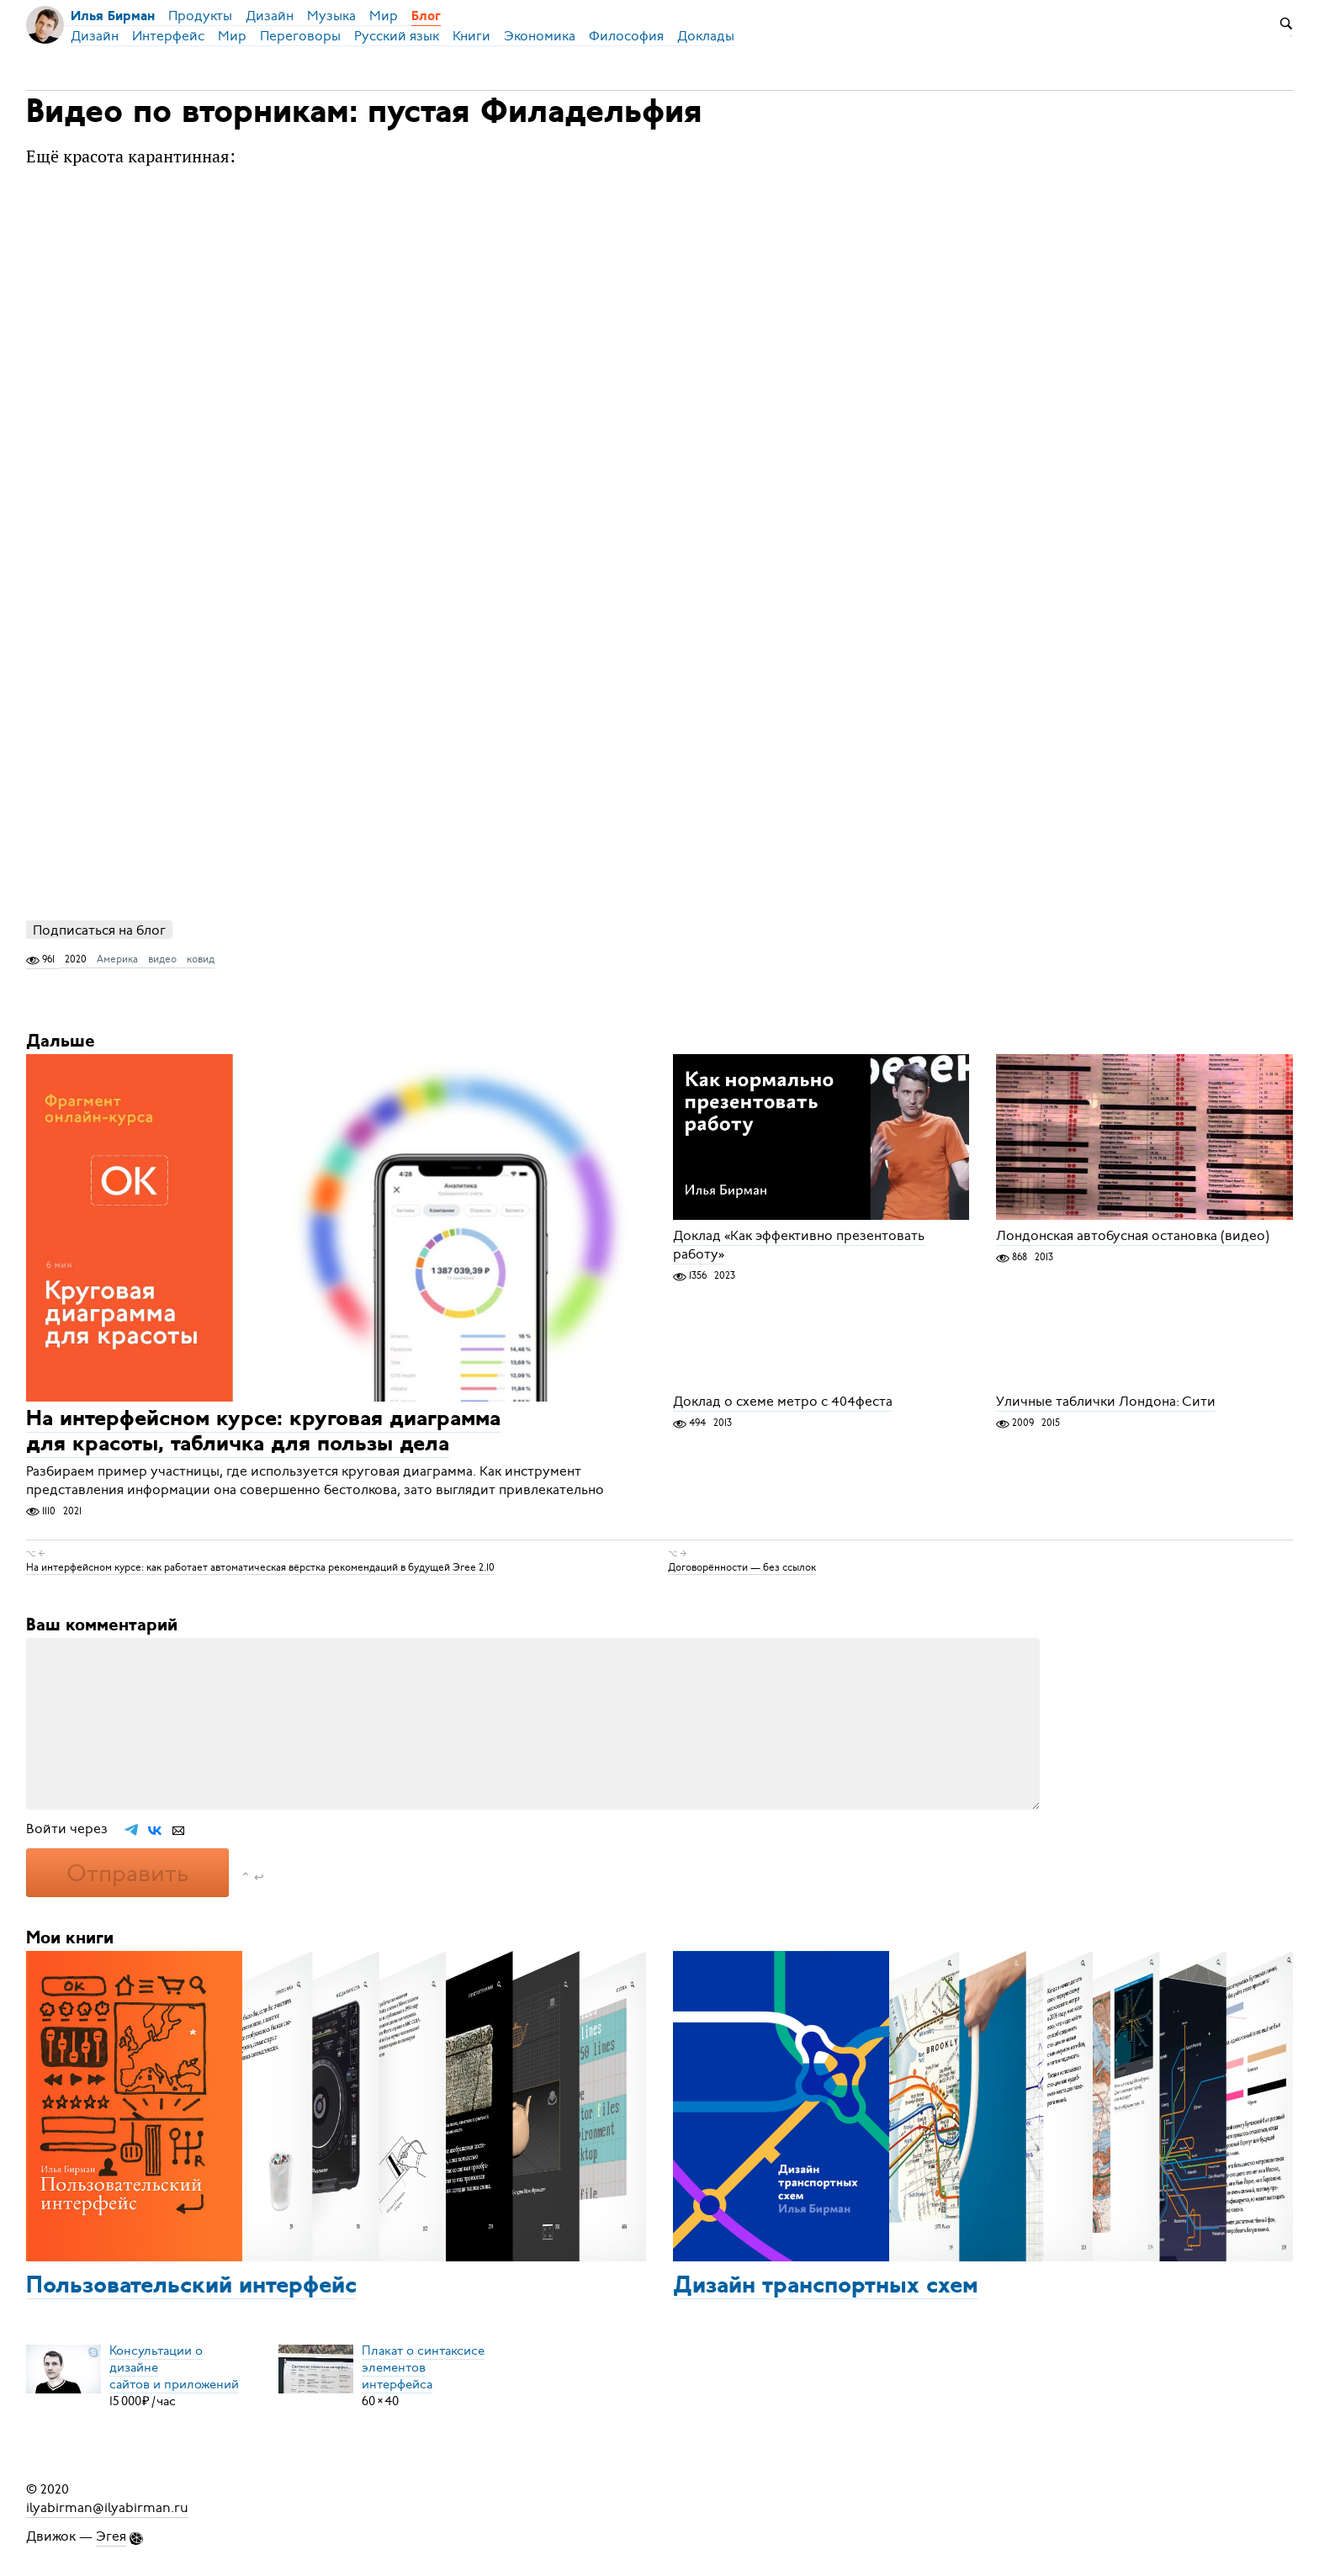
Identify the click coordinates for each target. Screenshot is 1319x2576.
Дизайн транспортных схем (825, 2286)
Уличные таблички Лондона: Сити (1106, 1401)
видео (162, 959)
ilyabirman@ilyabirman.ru (107, 2508)
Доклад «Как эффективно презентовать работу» (798, 1245)
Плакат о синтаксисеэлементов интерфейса (423, 2367)
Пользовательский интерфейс (191, 2286)
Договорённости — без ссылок (742, 1567)
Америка (117, 959)
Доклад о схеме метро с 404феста (783, 1401)
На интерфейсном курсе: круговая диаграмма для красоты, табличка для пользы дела (263, 1433)
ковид (201, 959)
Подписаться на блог (99, 930)
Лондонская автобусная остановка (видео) (1132, 1236)
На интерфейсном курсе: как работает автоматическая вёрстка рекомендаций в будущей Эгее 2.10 (260, 1567)
